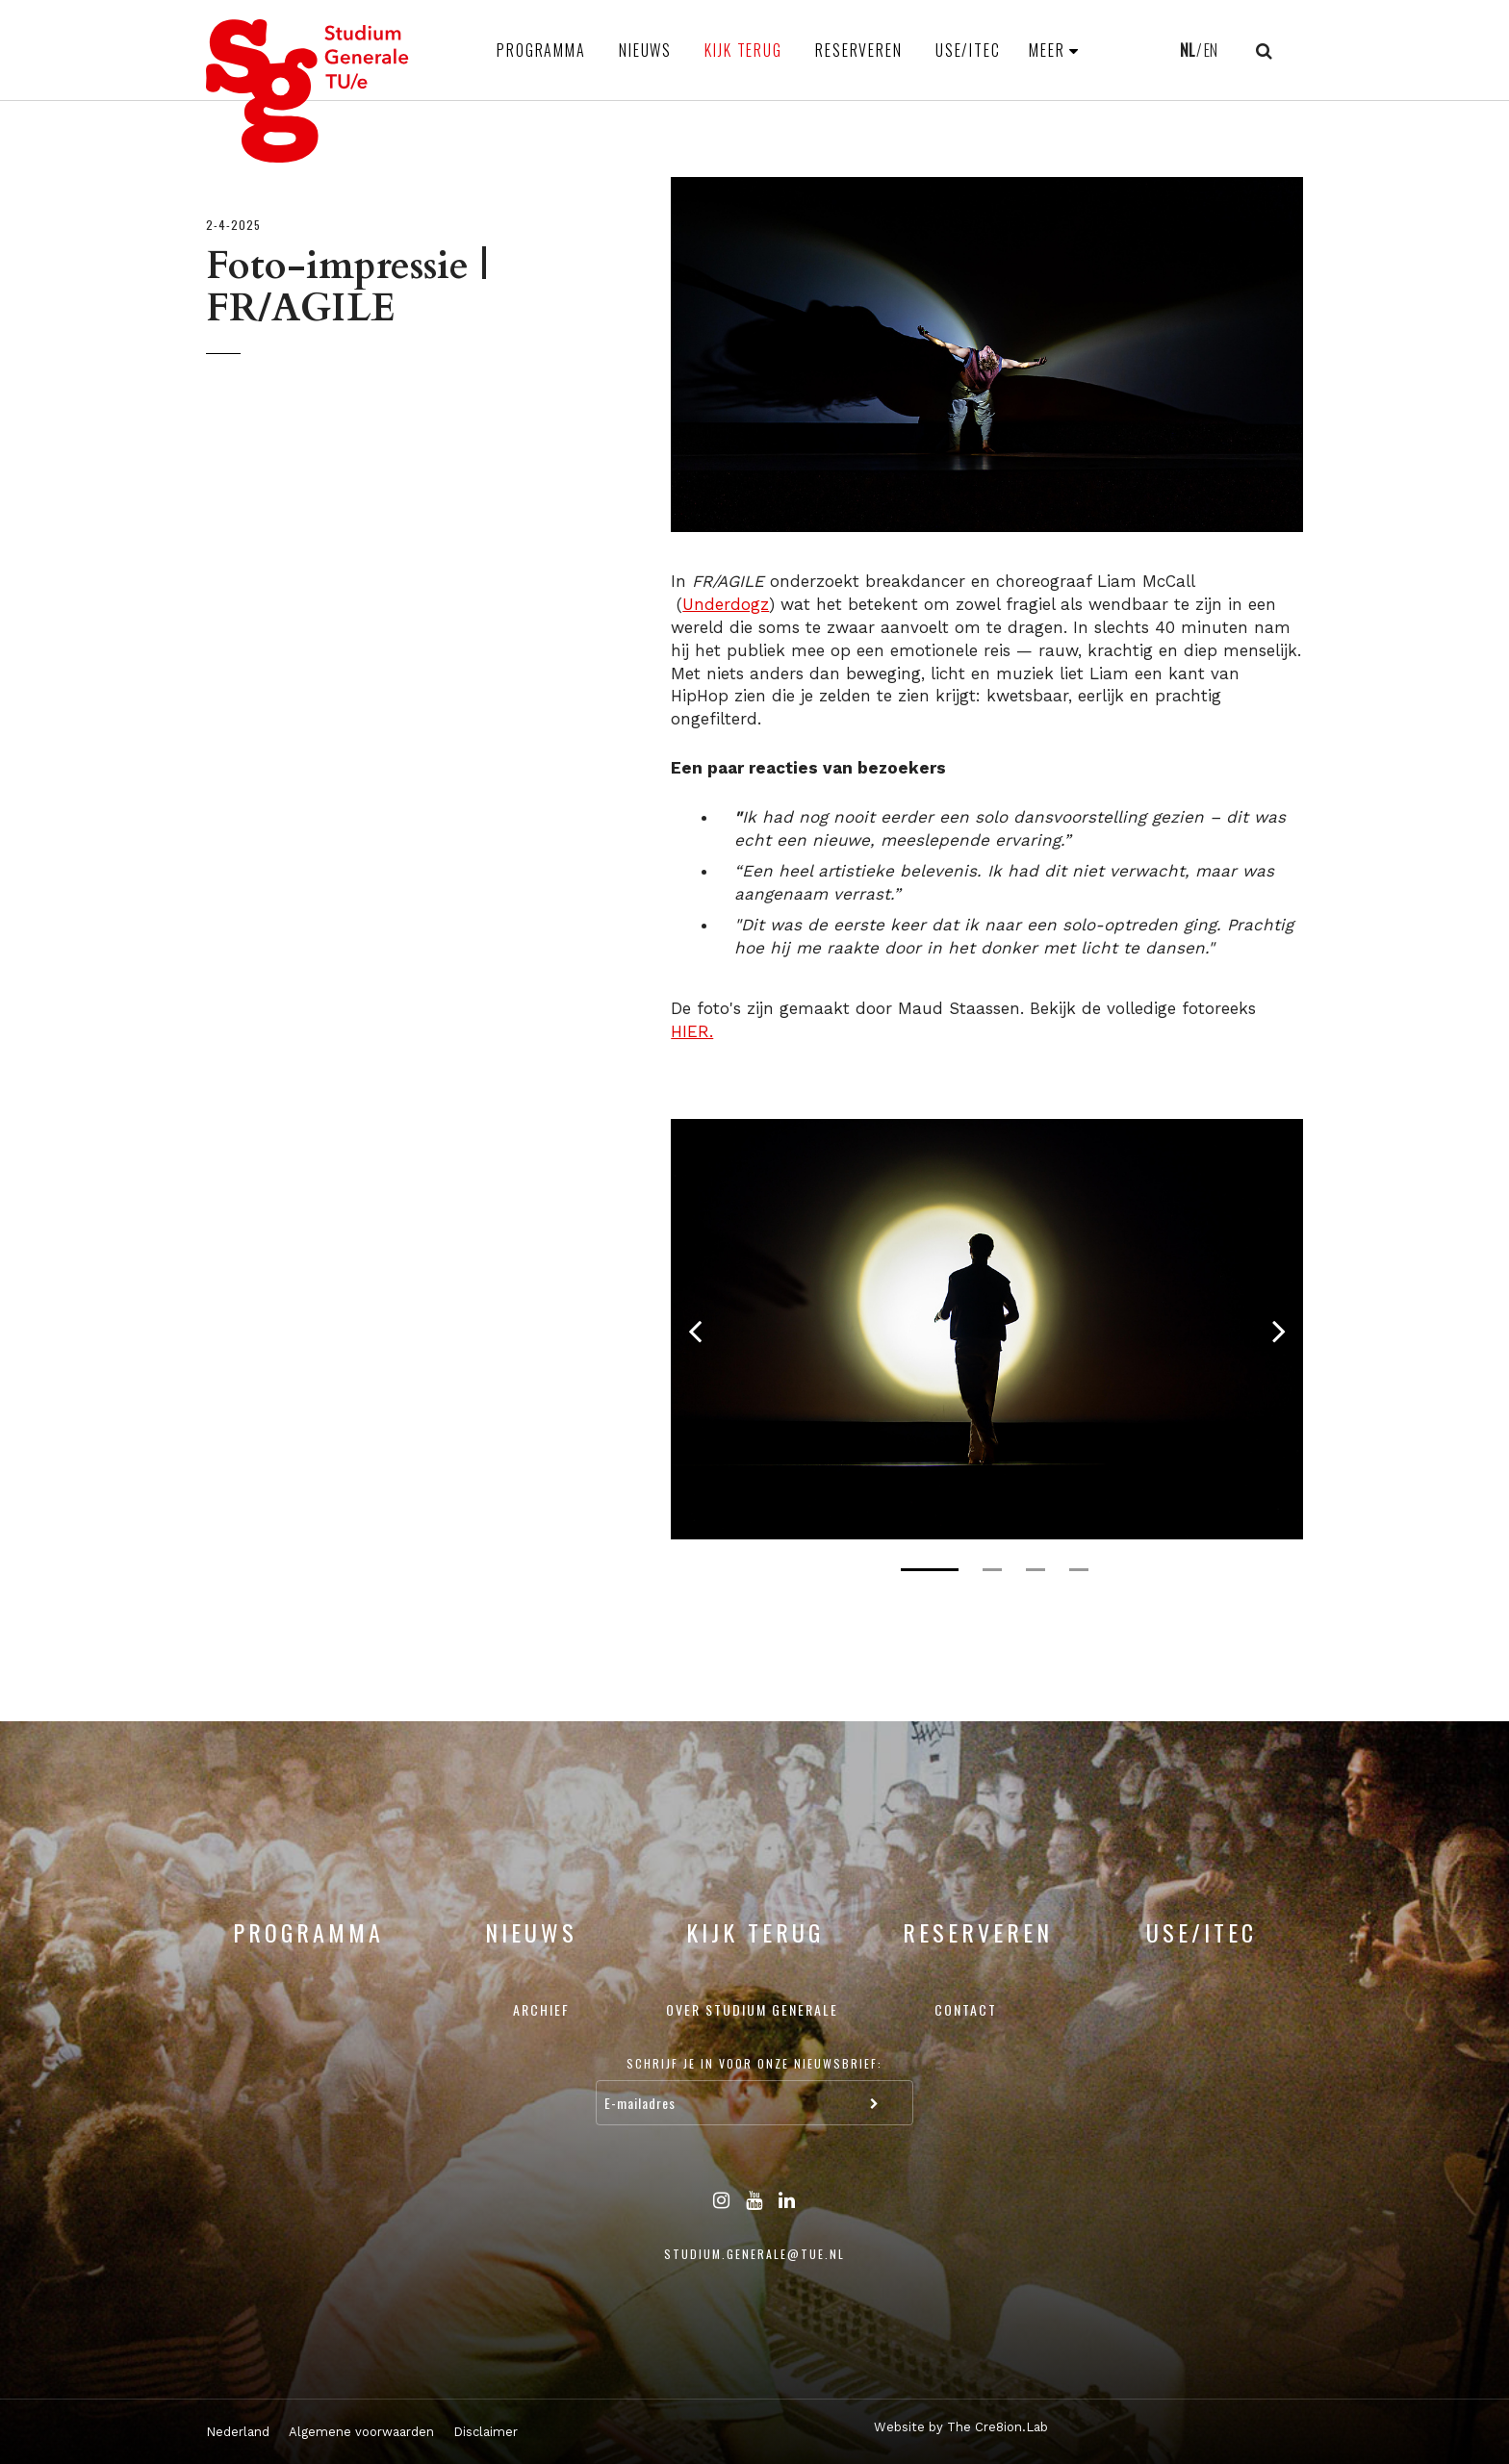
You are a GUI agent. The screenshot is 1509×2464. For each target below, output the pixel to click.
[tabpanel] (987, 1329)
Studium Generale (308, 91)
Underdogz (725, 604)
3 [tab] (1035, 1569)
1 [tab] (930, 1569)
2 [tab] (992, 1569)
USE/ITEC (968, 50)
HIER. (692, 1031)
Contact (965, 2009)
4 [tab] (1078, 1569)
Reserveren (859, 50)
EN (1210, 50)
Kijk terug (743, 50)
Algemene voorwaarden (361, 2432)
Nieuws (645, 50)
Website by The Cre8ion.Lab (961, 2427)
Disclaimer (485, 2432)
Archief (541, 2009)
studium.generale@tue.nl (754, 2254)
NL (1187, 50)
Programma (541, 50)
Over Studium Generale (752, 2009)
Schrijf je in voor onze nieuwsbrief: (754, 2063)
